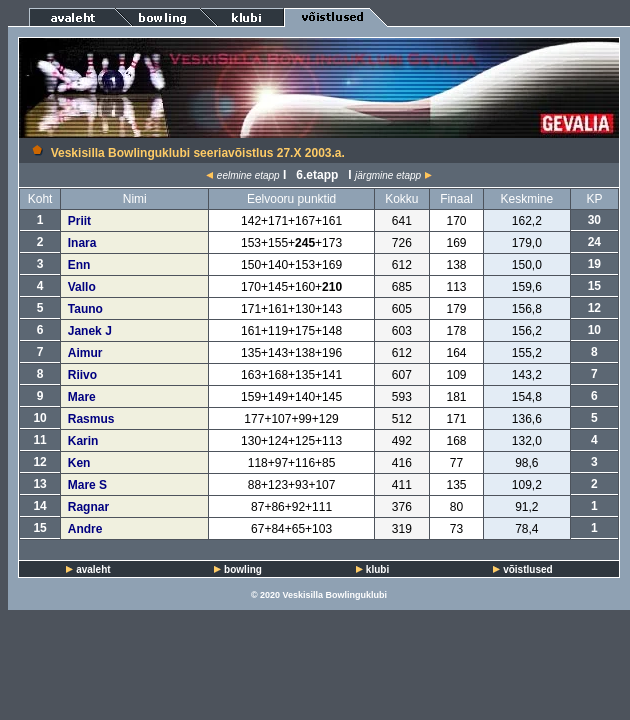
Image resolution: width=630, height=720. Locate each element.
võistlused (527, 569)
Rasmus (91, 419)
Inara (82, 243)
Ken (79, 463)
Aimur (85, 353)
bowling (243, 569)
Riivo (82, 375)
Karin (83, 441)
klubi (377, 569)
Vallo (82, 287)
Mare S (87, 485)
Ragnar (88, 507)
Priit (79, 221)
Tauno (85, 309)
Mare (82, 397)
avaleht (93, 569)
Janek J (90, 331)
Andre (85, 529)
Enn (79, 265)
